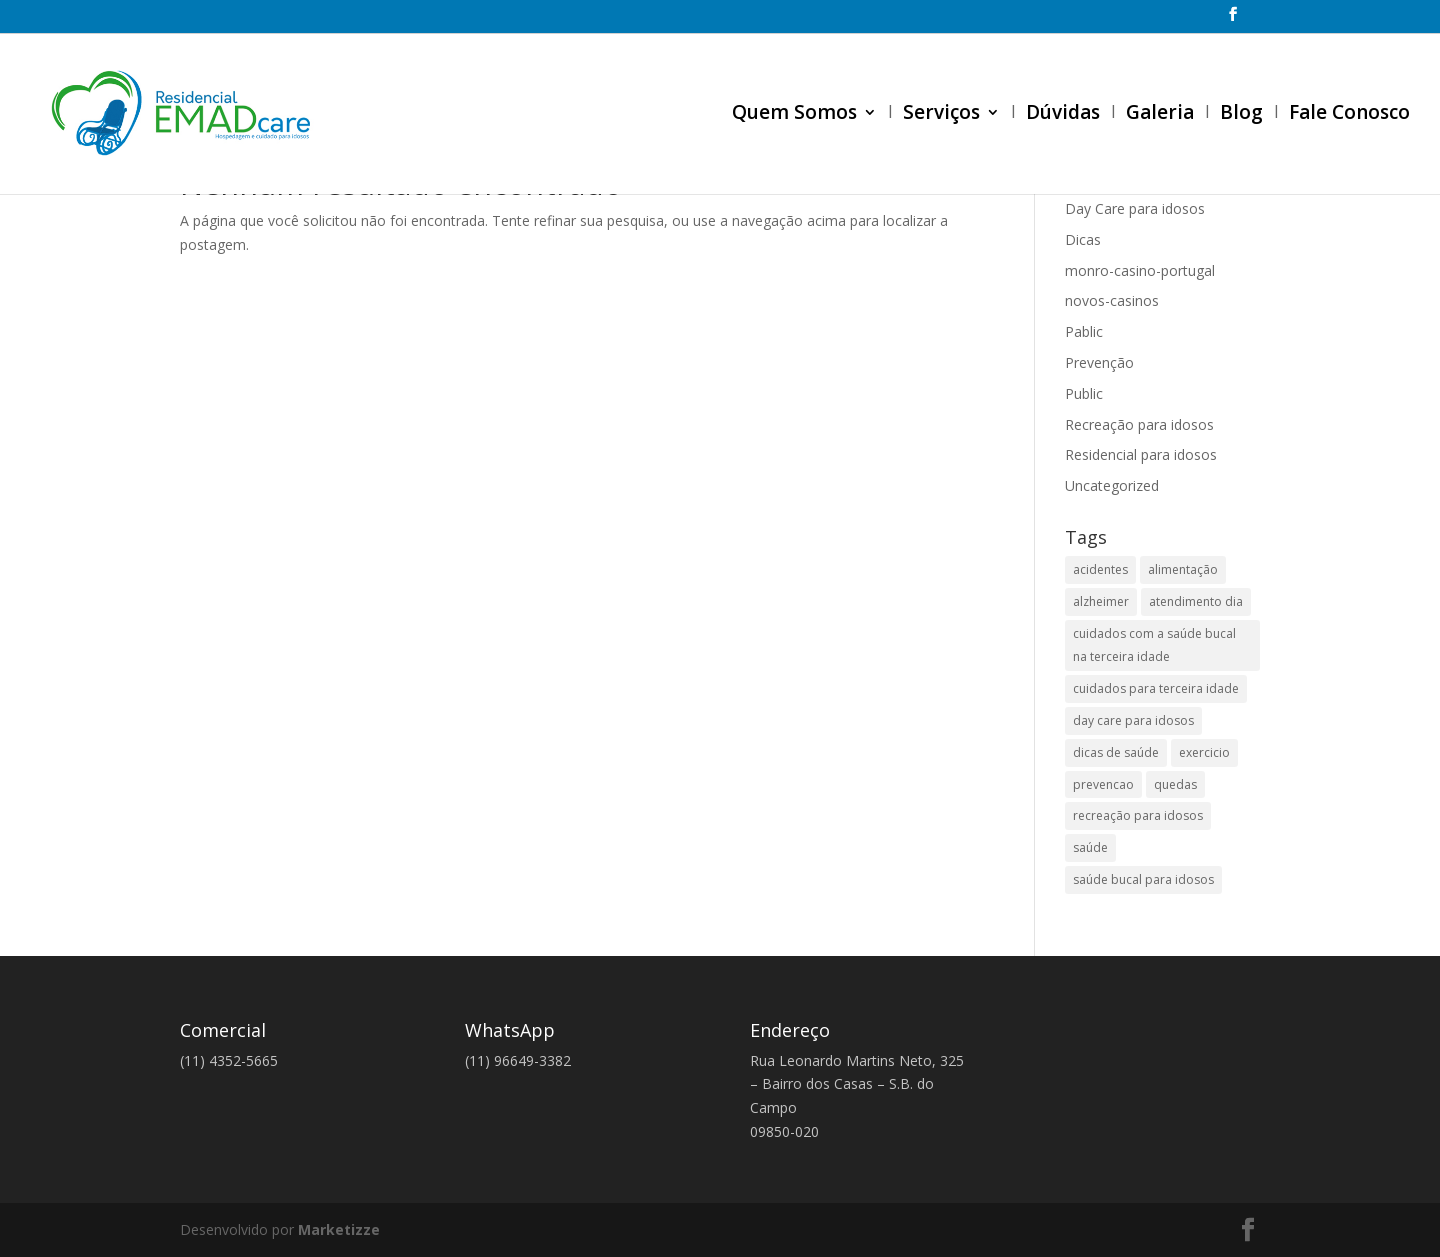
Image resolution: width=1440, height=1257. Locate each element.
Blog (1241, 115)
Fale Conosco (1349, 115)
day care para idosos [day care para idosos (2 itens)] (1133, 720)
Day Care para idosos (1135, 208)
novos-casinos (1112, 300)
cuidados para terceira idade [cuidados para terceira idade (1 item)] (1156, 688)
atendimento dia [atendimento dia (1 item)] (1196, 601)
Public (1084, 393)
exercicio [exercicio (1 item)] (1204, 752)
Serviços (941, 115)
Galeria (1160, 115)
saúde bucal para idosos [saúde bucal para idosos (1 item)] (1143, 879)
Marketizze (339, 1229)
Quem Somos (794, 115)
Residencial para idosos (1141, 454)
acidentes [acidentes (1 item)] (1100, 569)
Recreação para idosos (1139, 424)
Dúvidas (1063, 115)
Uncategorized (1112, 485)
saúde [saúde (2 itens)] (1090, 847)
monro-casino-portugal (1140, 270)
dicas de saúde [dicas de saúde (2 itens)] (1116, 752)
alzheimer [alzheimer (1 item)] (1101, 601)
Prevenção (1099, 362)
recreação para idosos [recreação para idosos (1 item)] (1138, 815)
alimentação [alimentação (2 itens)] (1183, 569)
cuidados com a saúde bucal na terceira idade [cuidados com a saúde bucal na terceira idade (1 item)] (1154, 645)
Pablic (1084, 331)
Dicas (1083, 239)
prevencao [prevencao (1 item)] (1103, 784)
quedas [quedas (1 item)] (1175, 784)
